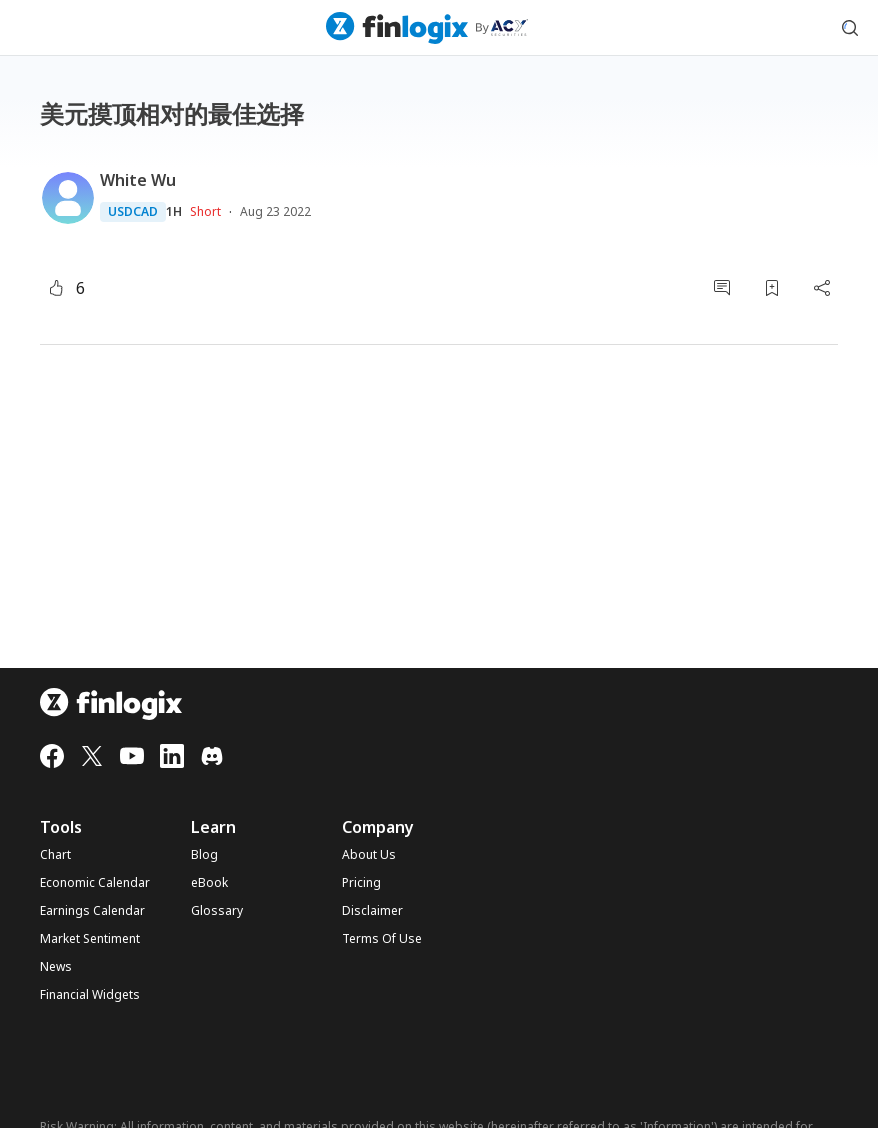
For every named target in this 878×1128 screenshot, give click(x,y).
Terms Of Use (382, 939)
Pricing (361, 883)
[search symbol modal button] (850, 28)
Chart (55, 855)
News (56, 967)
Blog (204, 855)
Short (205, 211)
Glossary (217, 911)
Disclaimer (372, 911)
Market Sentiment (90, 939)
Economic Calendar (95, 883)
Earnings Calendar (92, 911)
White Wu (138, 180)
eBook (209, 883)
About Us (369, 855)
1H (174, 212)
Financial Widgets (90, 995)
